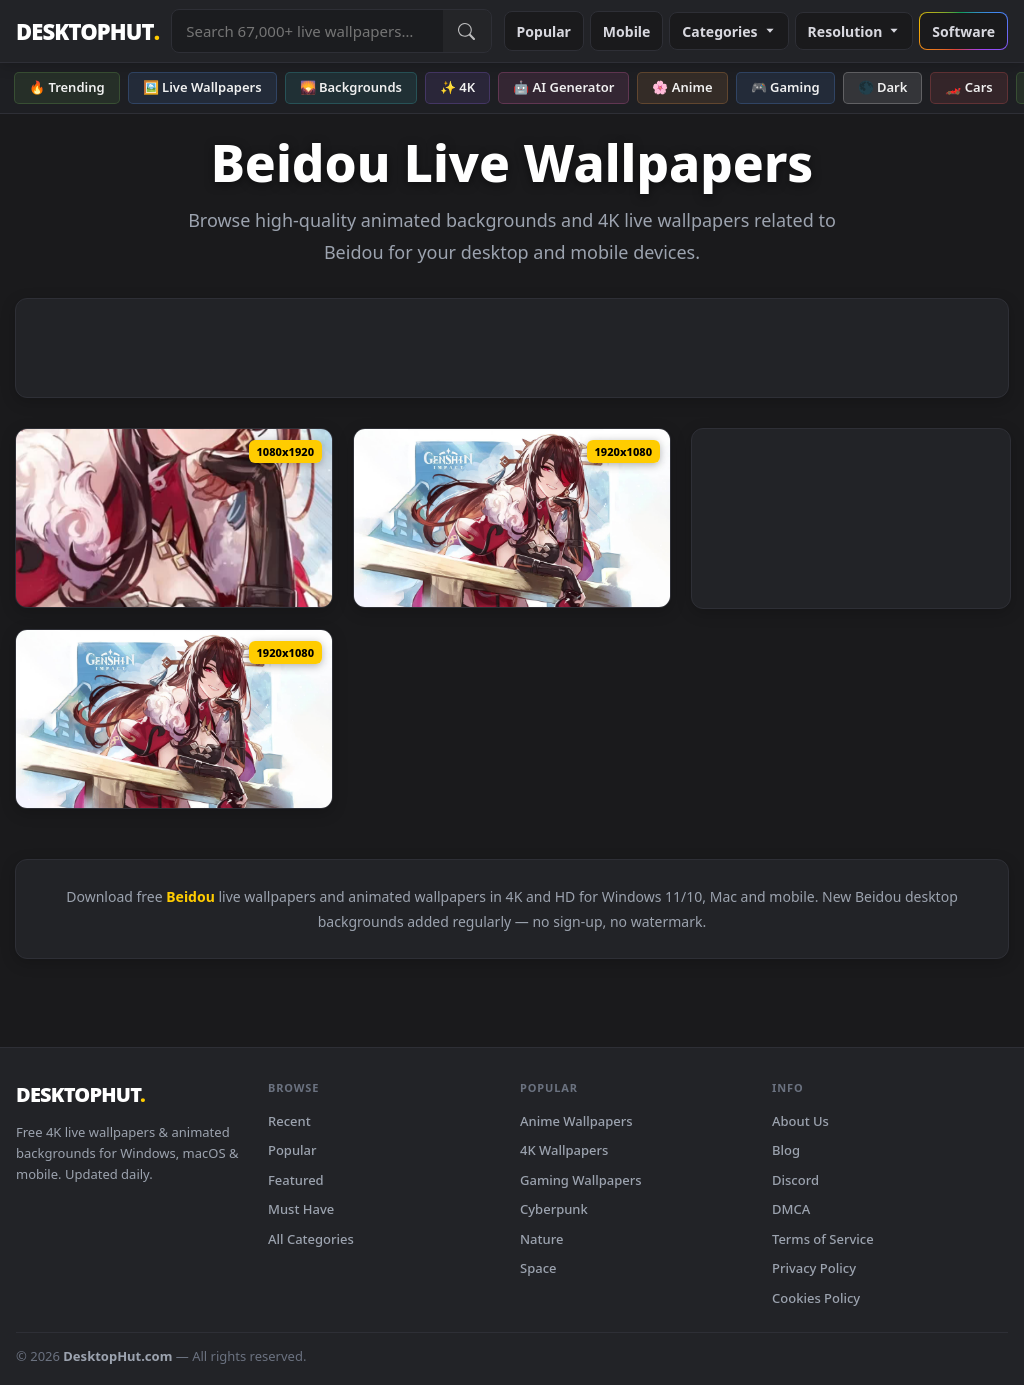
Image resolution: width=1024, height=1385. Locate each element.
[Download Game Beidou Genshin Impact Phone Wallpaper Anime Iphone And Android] (174, 518)
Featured (296, 1180)
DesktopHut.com (117, 1356)
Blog (786, 1150)
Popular (544, 31)
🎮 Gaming (785, 87)
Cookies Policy (816, 1298)
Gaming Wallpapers (581, 1180)
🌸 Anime (682, 87)
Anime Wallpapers (576, 1121)
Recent (289, 1121)
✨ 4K (457, 87)
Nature (541, 1239)
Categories (728, 31)
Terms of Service (823, 1239)
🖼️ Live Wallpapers (202, 87)
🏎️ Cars (968, 87)
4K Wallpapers (564, 1150)
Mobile (627, 31)
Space (538, 1268)
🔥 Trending (67, 87)
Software (963, 31)
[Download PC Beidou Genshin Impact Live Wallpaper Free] (512, 518)
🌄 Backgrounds (351, 87)
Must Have (301, 1209)
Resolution (854, 31)
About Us (800, 1121)
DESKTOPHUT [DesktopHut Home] (87, 31)
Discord (795, 1180)
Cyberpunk (554, 1209)
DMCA (791, 1209)
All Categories (311, 1239)
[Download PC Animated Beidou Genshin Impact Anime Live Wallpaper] (174, 719)
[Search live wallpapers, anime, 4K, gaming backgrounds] (307, 31)
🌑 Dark (883, 87)
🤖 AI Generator (563, 87)
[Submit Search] (467, 31)
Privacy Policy (814, 1268)
